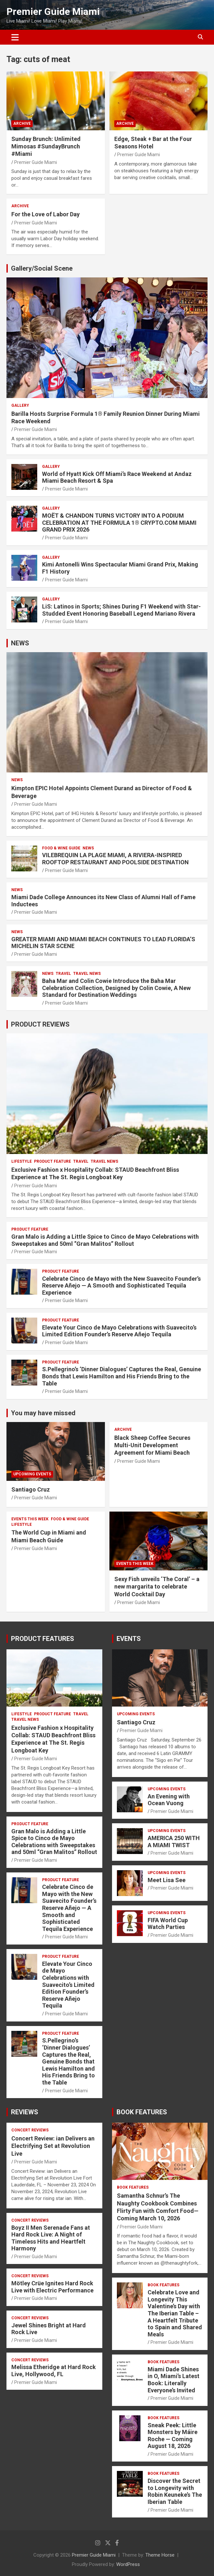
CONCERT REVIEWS (30, 2130)
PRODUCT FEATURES (42, 1639)
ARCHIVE (22, 123)
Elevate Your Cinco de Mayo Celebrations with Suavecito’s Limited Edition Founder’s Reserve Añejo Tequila (119, 1331)
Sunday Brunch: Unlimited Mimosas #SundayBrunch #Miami (46, 146)
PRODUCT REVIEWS (40, 1024)
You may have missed (43, 1413)
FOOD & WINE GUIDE (61, 848)
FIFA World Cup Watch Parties (168, 1924)
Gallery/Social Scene (42, 268)
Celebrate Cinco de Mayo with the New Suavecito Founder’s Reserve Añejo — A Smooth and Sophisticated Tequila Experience (121, 1285)
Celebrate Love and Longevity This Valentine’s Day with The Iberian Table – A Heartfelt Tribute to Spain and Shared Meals (175, 2313)
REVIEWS (24, 2112)
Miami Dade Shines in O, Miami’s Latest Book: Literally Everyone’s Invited (173, 2380)
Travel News (87, 973)
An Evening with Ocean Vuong (169, 1800)
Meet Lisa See (167, 1880)
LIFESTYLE (21, 1161)
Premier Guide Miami (53, 11)
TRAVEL (63, 973)
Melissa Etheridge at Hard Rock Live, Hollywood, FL (53, 2370)
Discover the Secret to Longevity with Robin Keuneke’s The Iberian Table (175, 2491)
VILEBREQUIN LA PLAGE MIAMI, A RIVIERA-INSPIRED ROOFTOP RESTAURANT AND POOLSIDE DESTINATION (115, 859)
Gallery (20, 405)
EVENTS (129, 1639)
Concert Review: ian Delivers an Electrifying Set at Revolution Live (53, 2146)
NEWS (20, 643)
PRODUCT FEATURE (52, 1161)
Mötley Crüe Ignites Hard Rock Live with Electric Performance (52, 2287)
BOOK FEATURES (142, 2112)
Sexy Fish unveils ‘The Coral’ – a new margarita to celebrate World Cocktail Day (156, 1587)
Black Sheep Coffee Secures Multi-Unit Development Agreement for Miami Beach (152, 1445)
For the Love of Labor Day (45, 214)
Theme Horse (160, 2555)
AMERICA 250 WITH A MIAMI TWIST (174, 1841)
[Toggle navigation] (15, 37)
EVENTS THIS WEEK (30, 1519)
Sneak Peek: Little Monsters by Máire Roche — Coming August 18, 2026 (172, 2436)
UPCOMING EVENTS (32, 1474)
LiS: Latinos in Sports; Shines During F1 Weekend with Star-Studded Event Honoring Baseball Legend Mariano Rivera (121, 610)
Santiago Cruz (30, 1489)
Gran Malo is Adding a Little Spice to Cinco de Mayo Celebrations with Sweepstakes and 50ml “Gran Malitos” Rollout (105, 1240)
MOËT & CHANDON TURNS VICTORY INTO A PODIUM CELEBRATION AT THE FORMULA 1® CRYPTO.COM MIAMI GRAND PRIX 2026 (119, 522)
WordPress (128, 2564)
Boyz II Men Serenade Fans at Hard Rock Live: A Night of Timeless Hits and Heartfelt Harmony (50, 2238)
